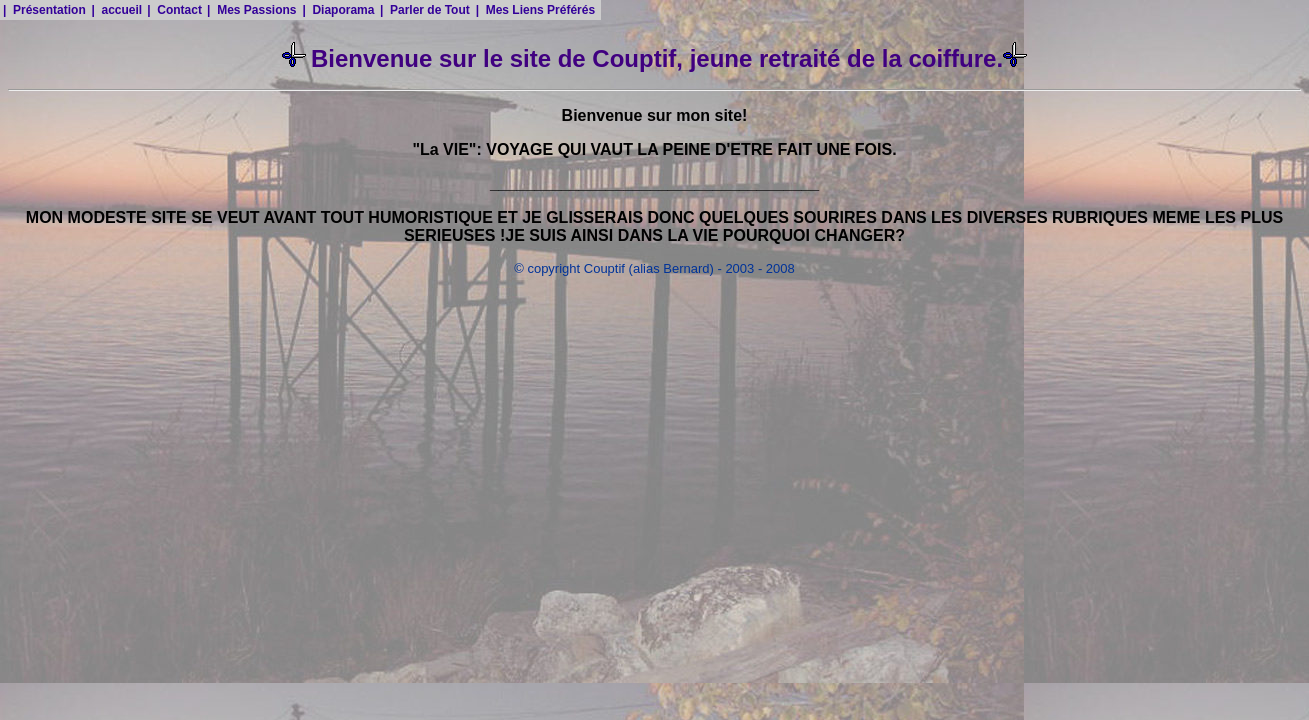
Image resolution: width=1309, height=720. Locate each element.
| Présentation (44, 10)
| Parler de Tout (425, 10)
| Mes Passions (251, 10)
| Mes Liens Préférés (535, 10)
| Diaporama (338, 10)
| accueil (116, 10)
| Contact (174, 10)
